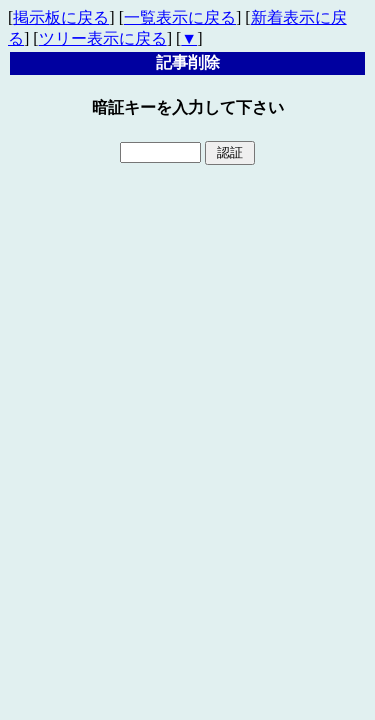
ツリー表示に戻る (103, 38)
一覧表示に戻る (180, 17)
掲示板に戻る (61, 17)
